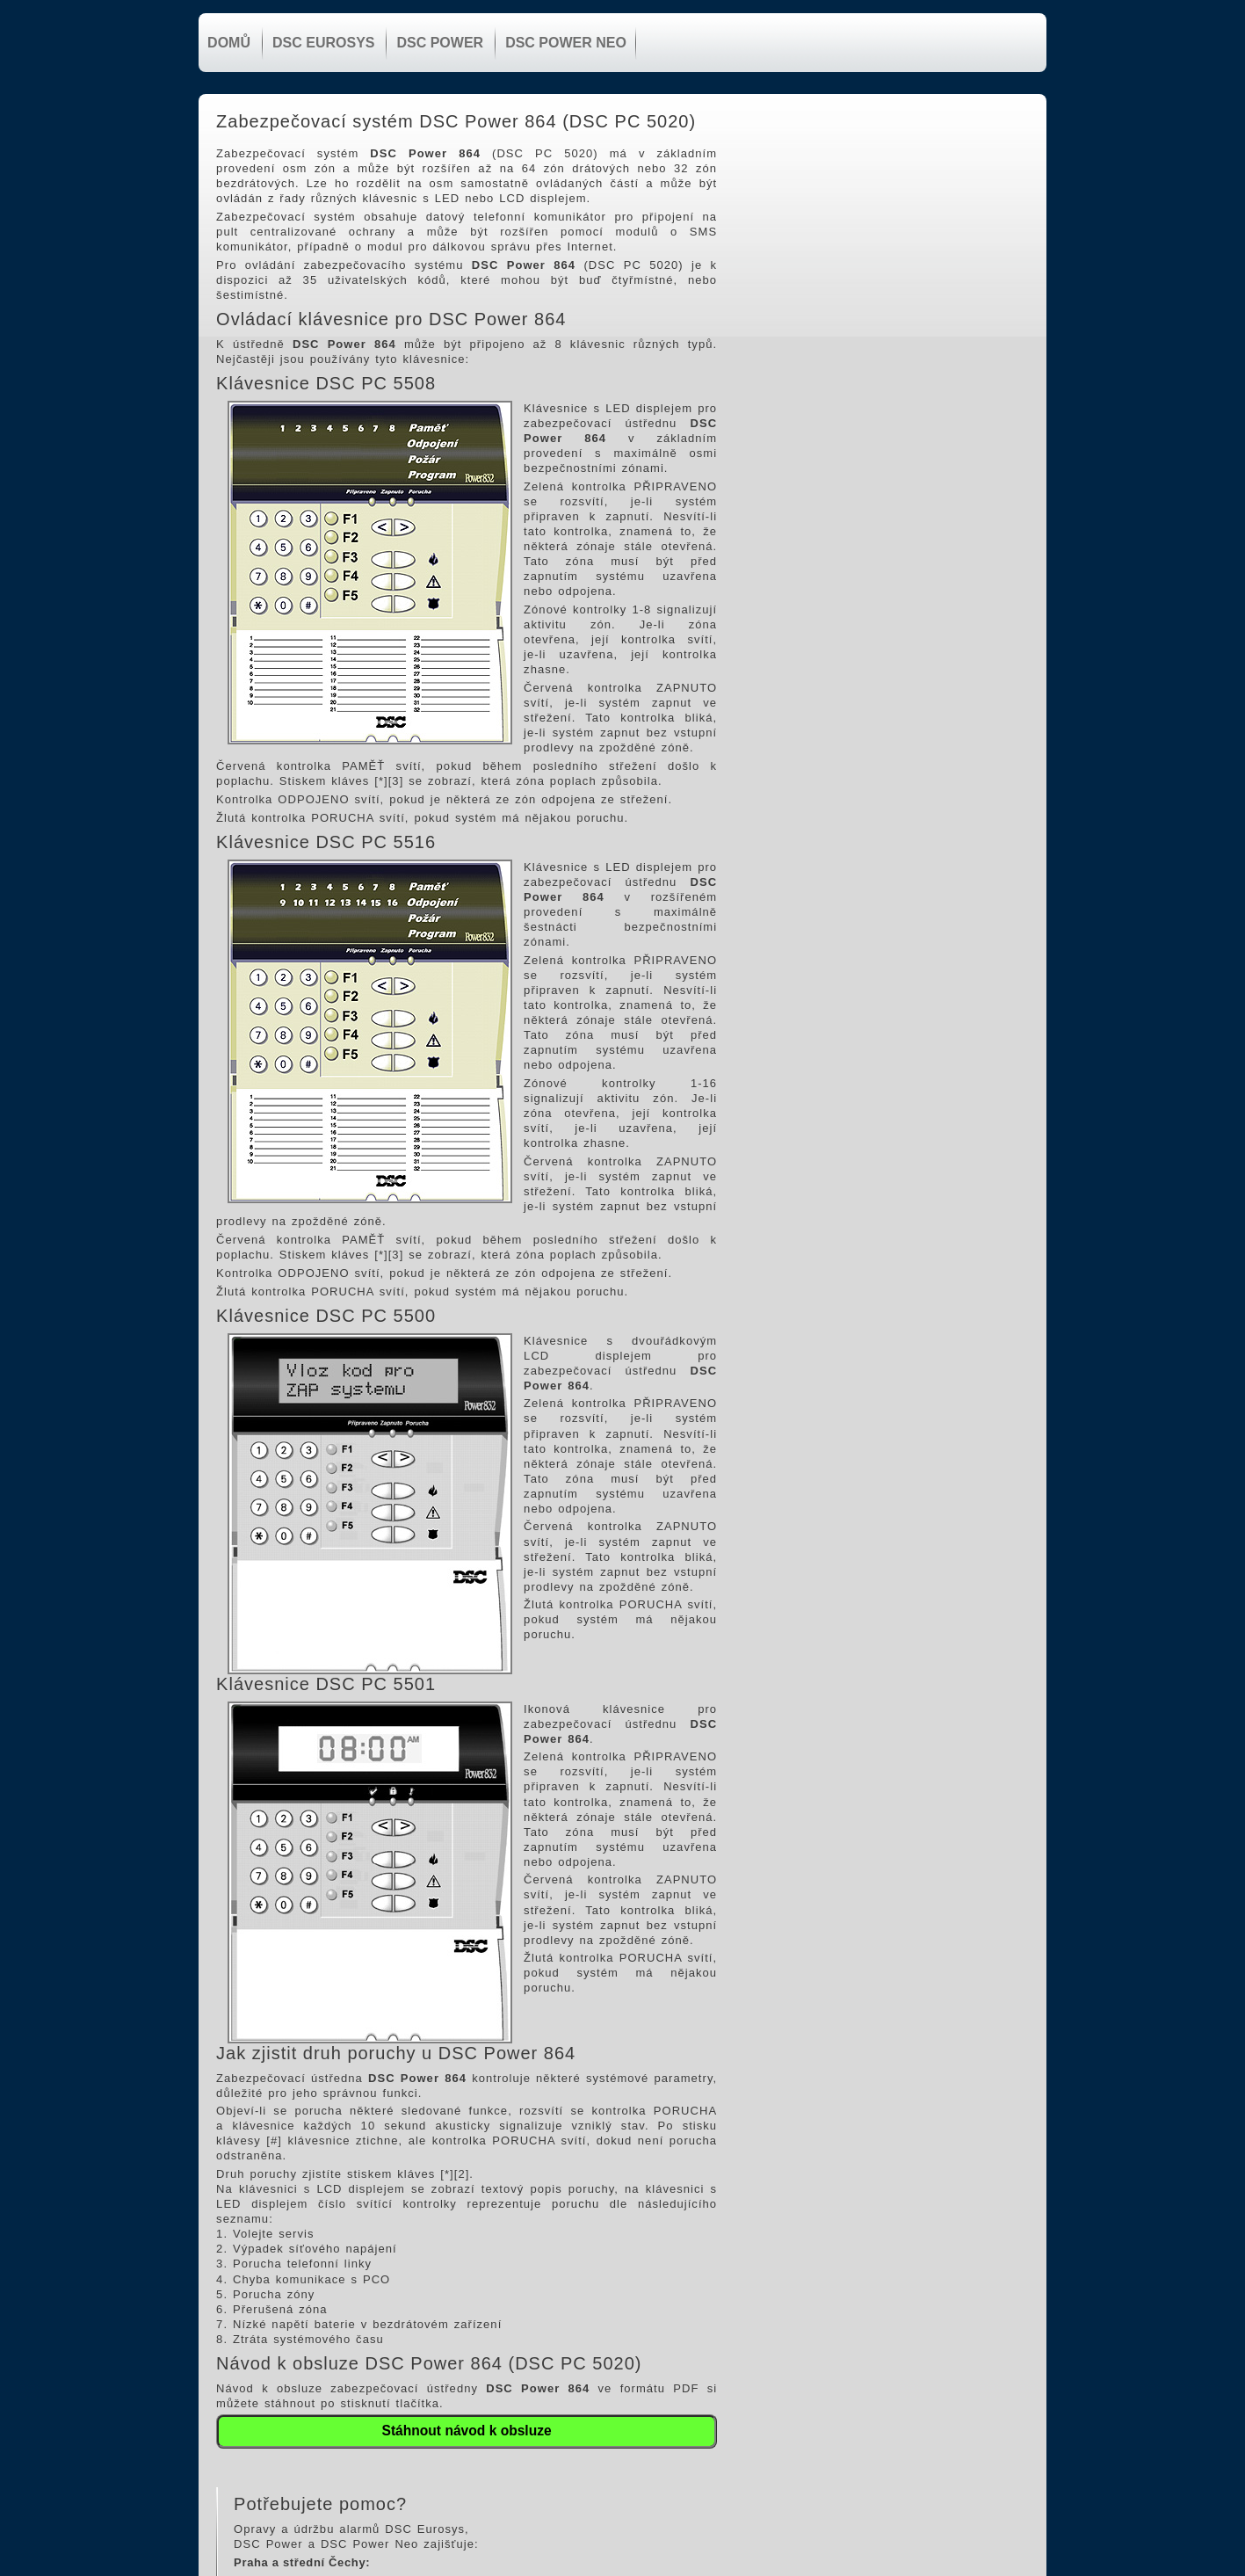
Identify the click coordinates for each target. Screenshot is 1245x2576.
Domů (227, 42)
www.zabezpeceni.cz (829, 265)
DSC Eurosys (321, 42)
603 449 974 (834, 235)
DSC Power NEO (564, 42)
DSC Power (437, 42)
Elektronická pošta (823, 250)
